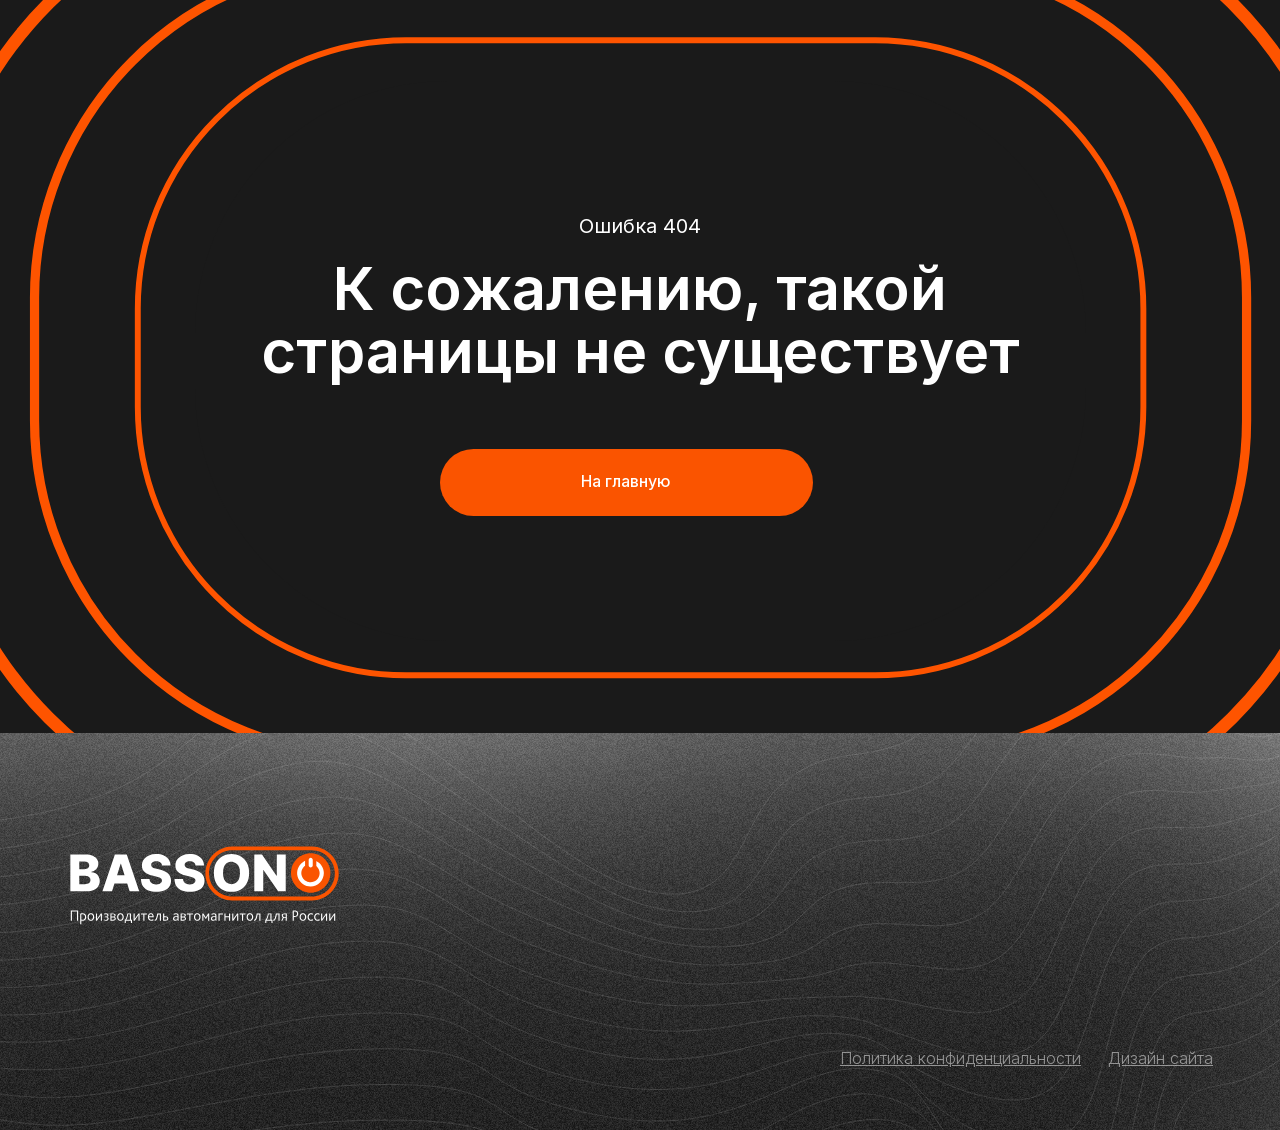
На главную (626, 481)
